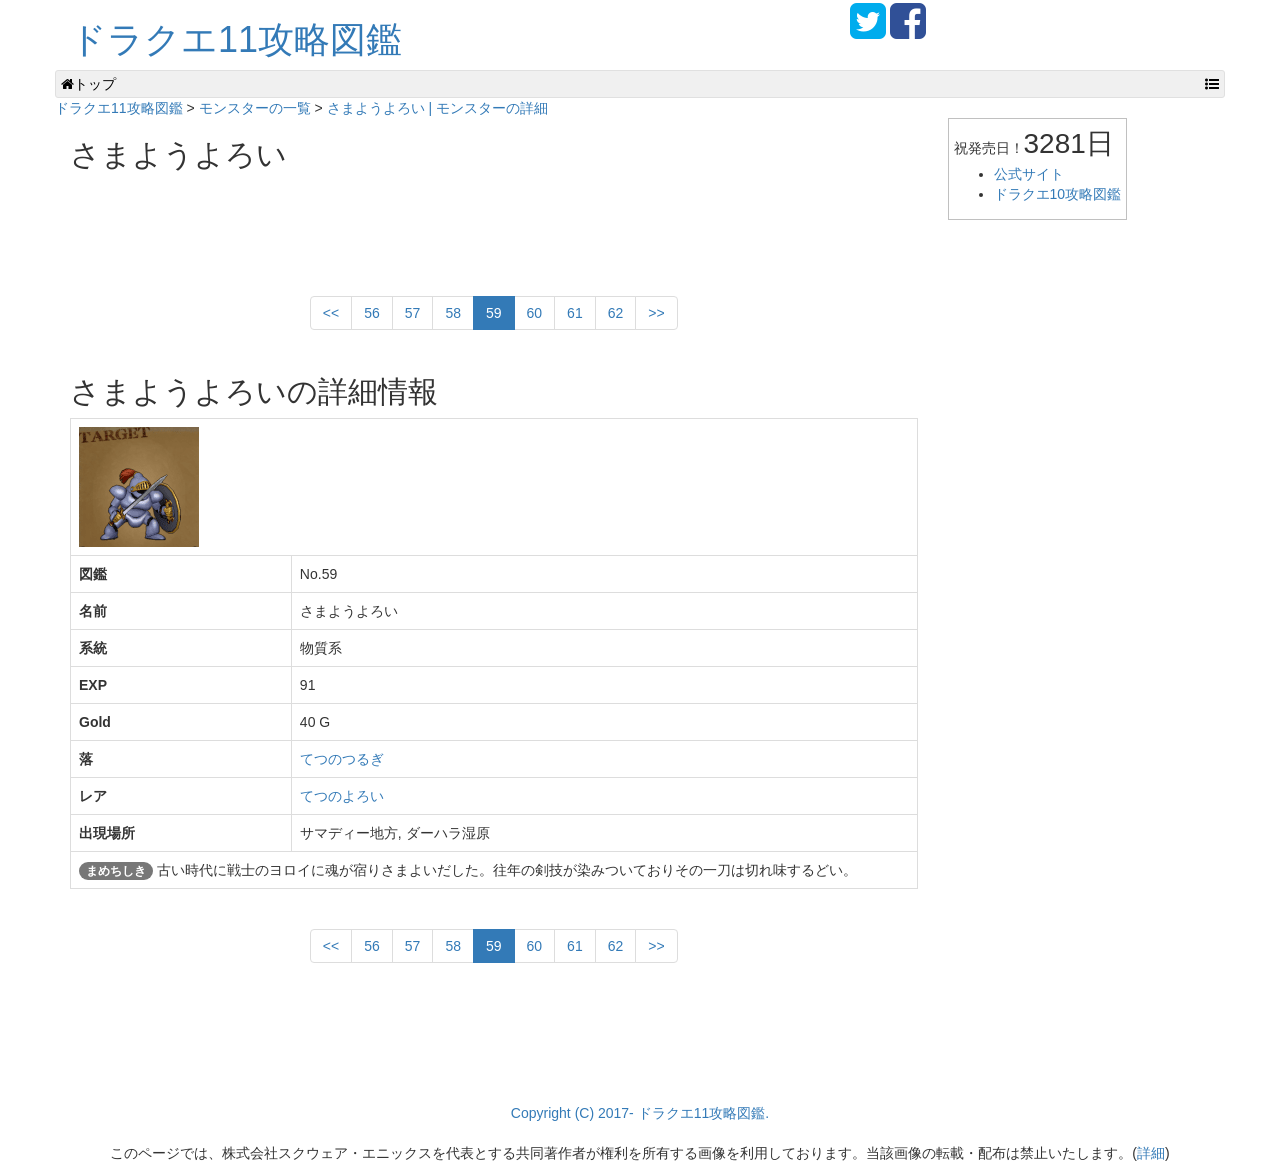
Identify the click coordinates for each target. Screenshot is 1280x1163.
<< (331, 313)
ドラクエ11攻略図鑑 (236, 39)
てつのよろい (342, 796)
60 (535, 313)
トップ (88, 84)
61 (575, 313)
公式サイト (1029, 174)
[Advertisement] (434, 226)
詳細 (1151, 1153)
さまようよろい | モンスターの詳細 (437, 108)
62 (616, 313)
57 (413, 313)
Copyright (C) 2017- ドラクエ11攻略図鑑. (640, 1113)
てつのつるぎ (342, 759)
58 (453, 313)
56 (372, 313)
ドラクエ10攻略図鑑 (1058, 194)
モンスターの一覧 (255, 108)
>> (656, 313)
